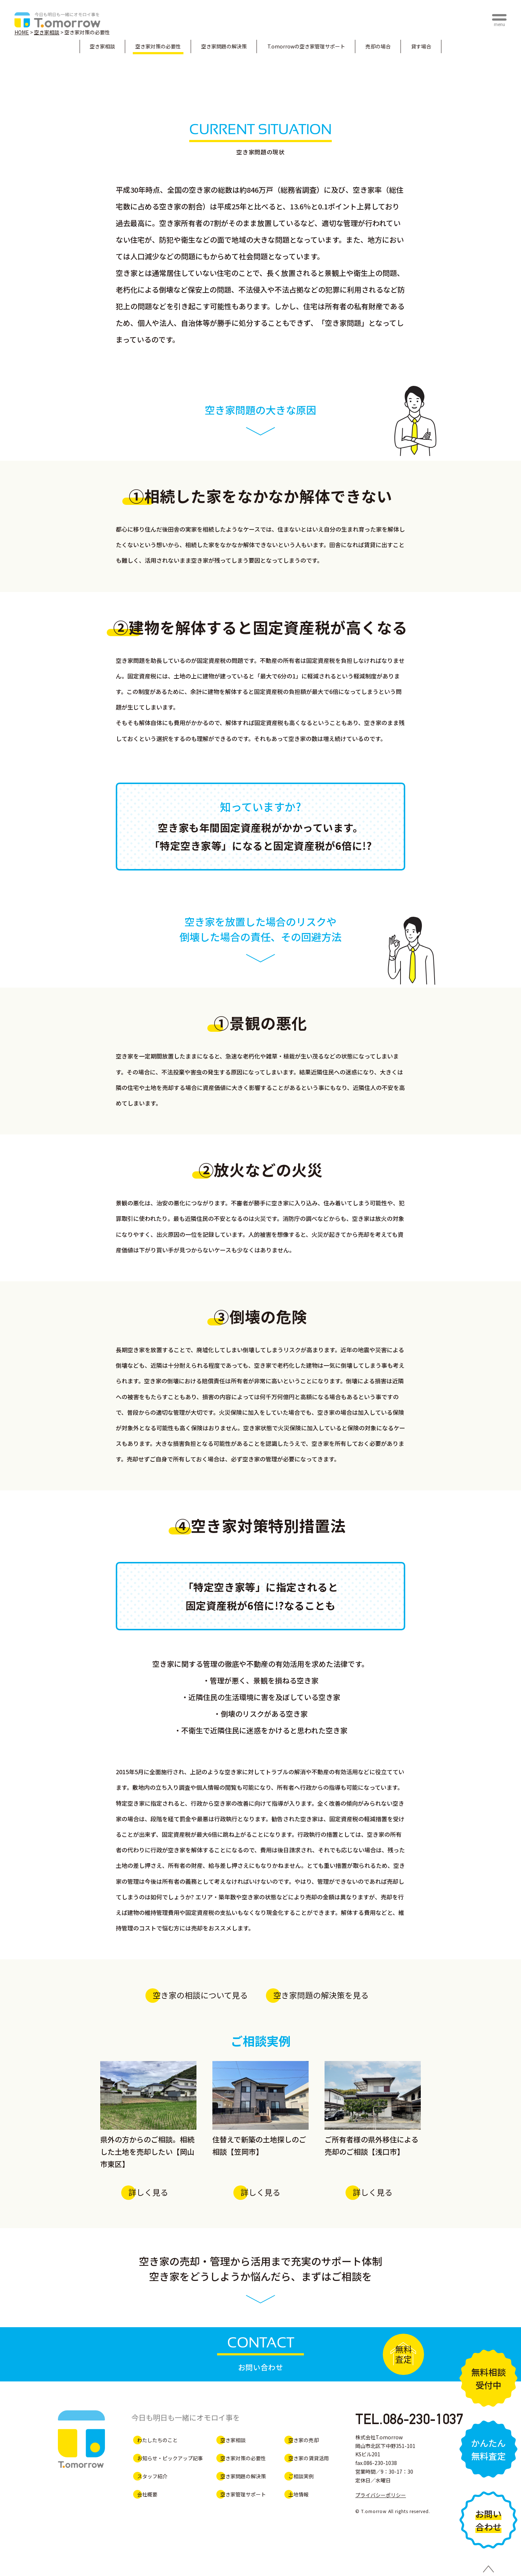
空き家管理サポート (306, 46)
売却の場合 (378, 46)
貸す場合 (421, 46)
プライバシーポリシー (380, 2495)
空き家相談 (102, 46)
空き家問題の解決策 (224, 46)
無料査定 (403, 2354)
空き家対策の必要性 (158, 46)
